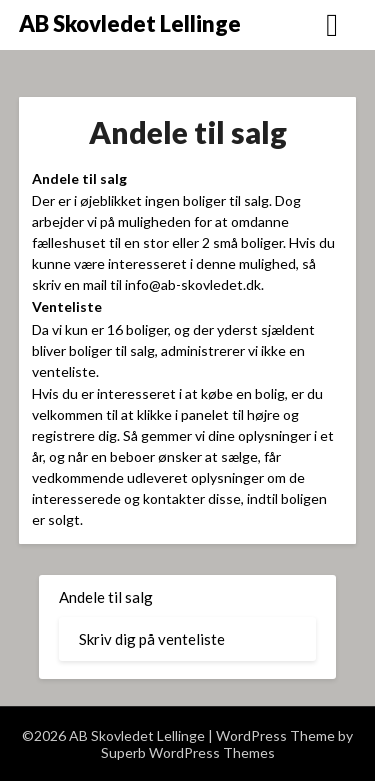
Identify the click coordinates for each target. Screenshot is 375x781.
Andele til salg (106, 597)
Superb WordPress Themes (188, 752)
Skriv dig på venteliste (152, 639)
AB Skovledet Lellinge (130, 23)
